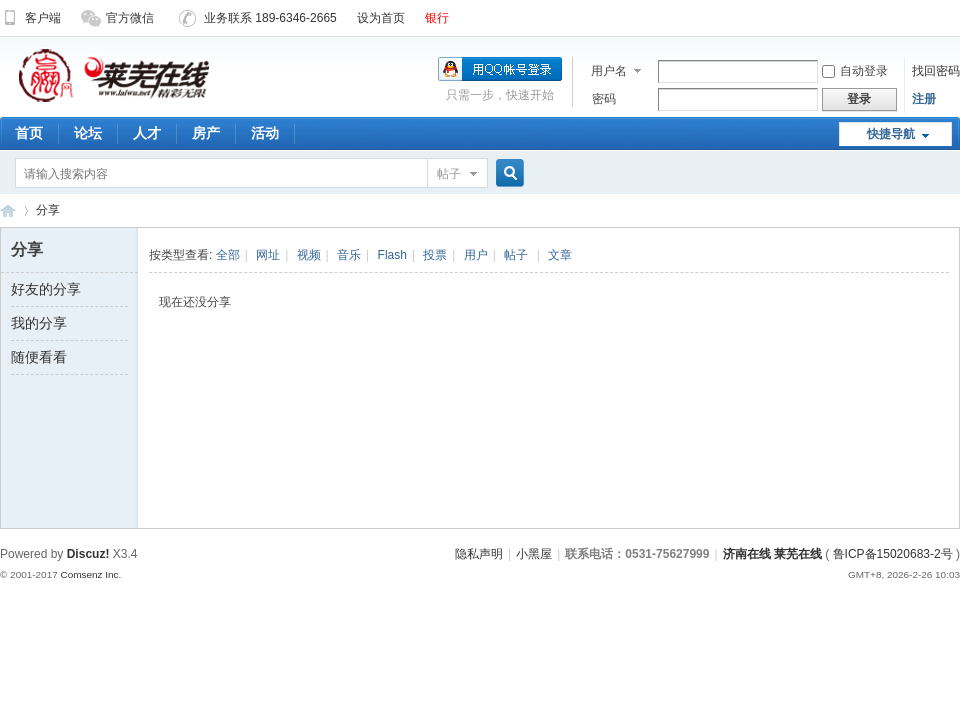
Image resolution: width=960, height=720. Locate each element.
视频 (309, 255)
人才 (147, 133)
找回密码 (936, 71)
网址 (268, 255)
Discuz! (88, 554)
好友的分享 (46, 289)
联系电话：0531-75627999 (637, 554)
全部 (228, 255)
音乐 (349, 255)
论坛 (88, 133)
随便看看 (39, 357)
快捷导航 (891, 134)
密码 (604, 99)
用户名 (609, 71)
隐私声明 (479, 554)
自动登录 (855, 71)
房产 (206, 133)
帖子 (449, 174)
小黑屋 (534, 554)
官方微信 (117, 18)
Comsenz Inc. (90, 574)
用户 (476, 255)
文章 (560, 255)
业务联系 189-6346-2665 (258, 18)
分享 (48, 210)
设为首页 (381, 18)
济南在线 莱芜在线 (8, 210)
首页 (29, 133)
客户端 (30, 18)
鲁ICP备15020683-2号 (893, 554)
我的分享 (39, 323)
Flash (392, 255)
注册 (924, 99)
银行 (437, 18)
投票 (435, 255)
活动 (265, 133)
